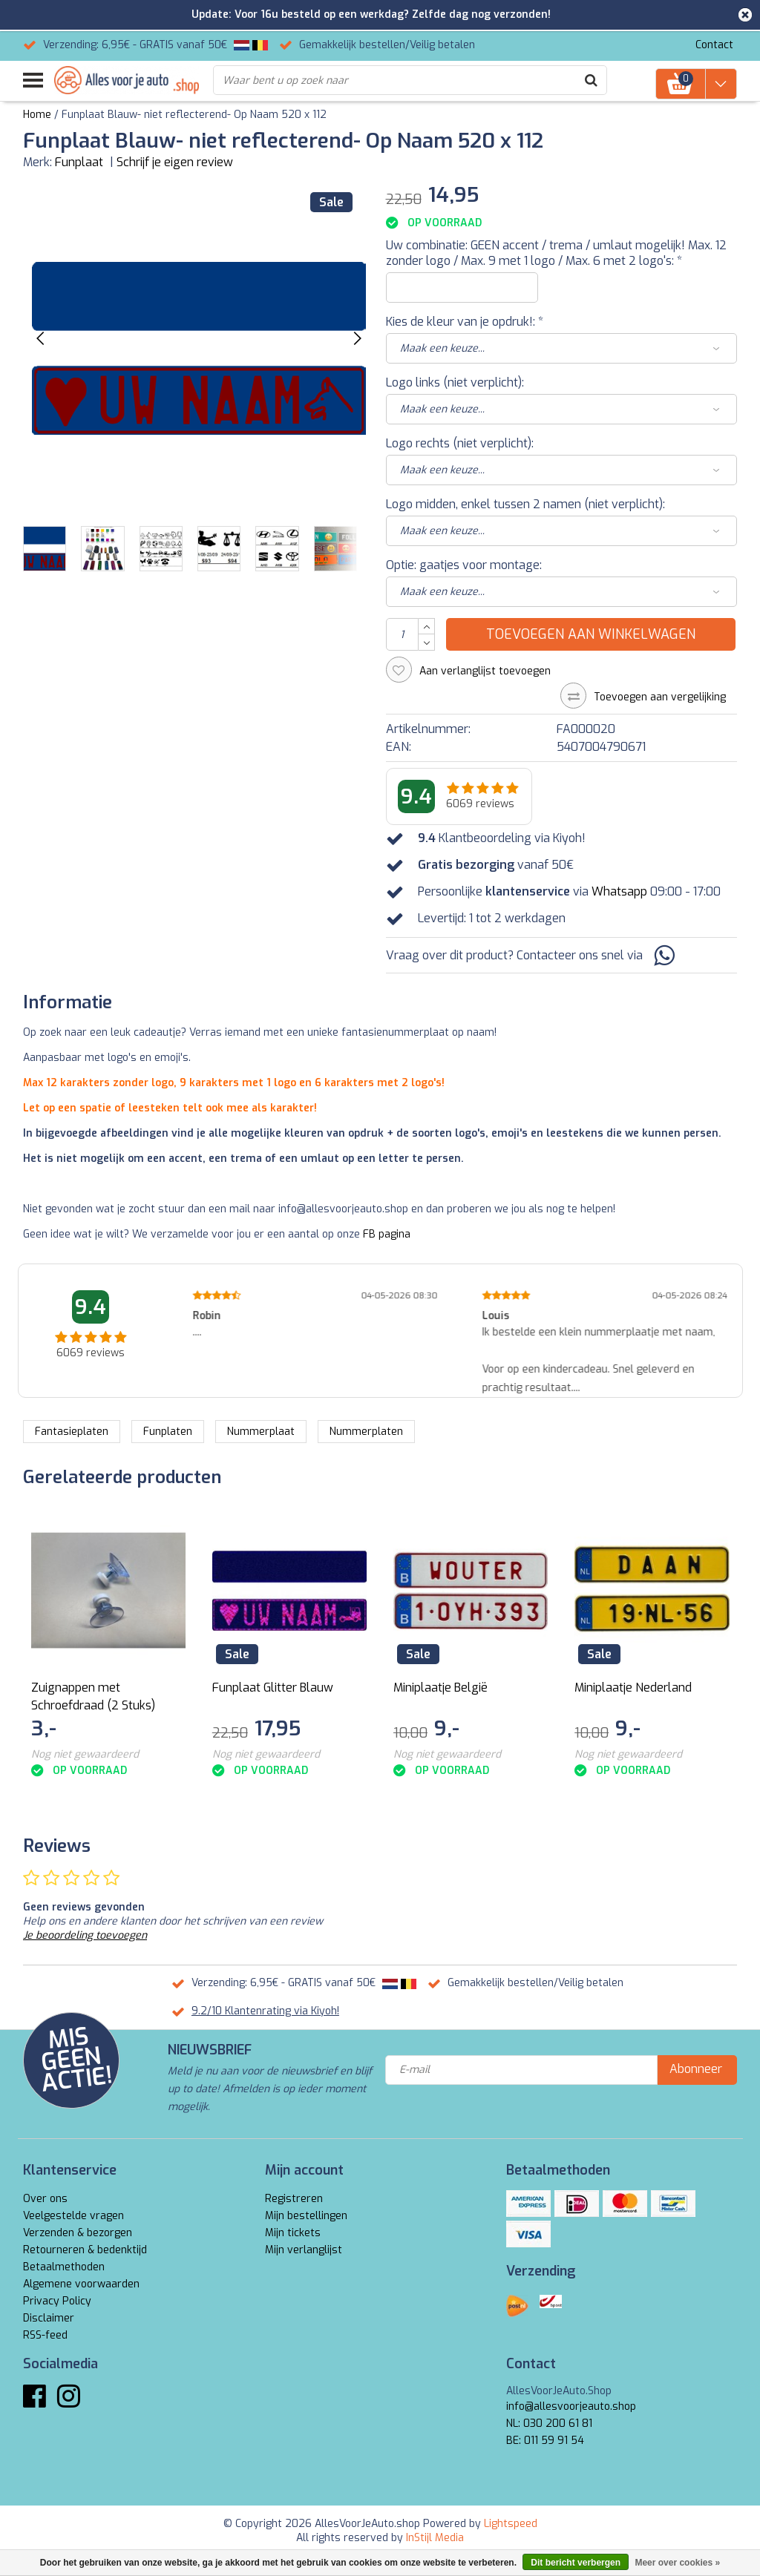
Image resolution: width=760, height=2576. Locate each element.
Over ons (45, 2199)
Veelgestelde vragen (73, 2216)
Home (37, 115)
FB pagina (386, 1234)
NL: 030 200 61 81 (549, 2423)
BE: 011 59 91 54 (545, 2441)
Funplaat (79, 162)
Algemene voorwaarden (81, 2284)
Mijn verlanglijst (303, 2250)
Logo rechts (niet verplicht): (460, 443)
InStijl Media (435, 2538)
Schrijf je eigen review (175, 162)
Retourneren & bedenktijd (85, 2250)
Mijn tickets (293, 2233)
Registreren (294, 2199)
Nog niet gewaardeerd (85, 1754)
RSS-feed (45, 2335)
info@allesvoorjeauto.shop (571, 2406)
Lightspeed (510, 2524)
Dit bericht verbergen (575, 2562)
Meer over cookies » (677, 2562)
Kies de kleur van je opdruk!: (464, 321)
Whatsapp (619, 891)
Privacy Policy (57, 2301)
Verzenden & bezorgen (77, 2233)
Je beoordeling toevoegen (85, 1935)
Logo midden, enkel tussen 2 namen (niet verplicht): (525, 504)
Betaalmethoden (64, 2267)
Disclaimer (48, 2318)
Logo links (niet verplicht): (455, 382)
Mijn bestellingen (306, 2216)
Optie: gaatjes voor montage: (464, 565)
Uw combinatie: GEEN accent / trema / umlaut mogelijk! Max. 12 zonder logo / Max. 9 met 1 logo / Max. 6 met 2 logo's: (556, 253)
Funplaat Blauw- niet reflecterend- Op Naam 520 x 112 (194, 115)
